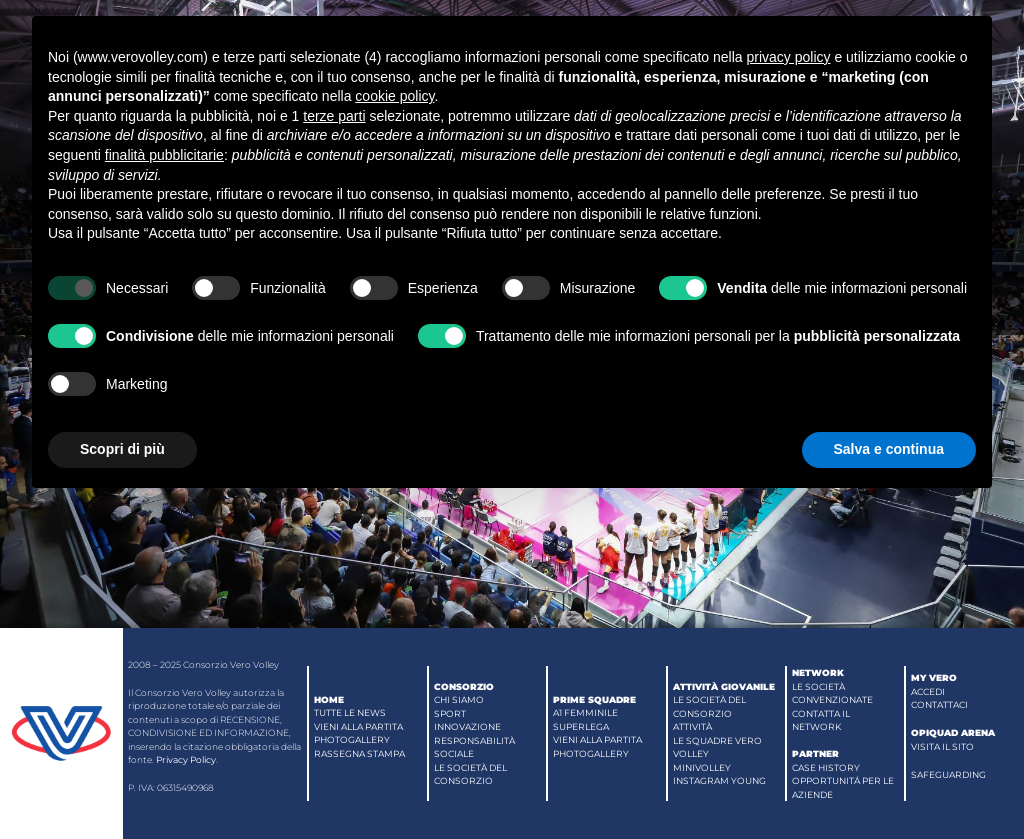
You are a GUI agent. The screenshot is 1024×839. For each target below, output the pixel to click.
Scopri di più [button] (122, 449)
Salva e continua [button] (889, 449)
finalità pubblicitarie (164, 155)
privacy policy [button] (788, 57)
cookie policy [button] (394, 96)
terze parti (334, 116)
